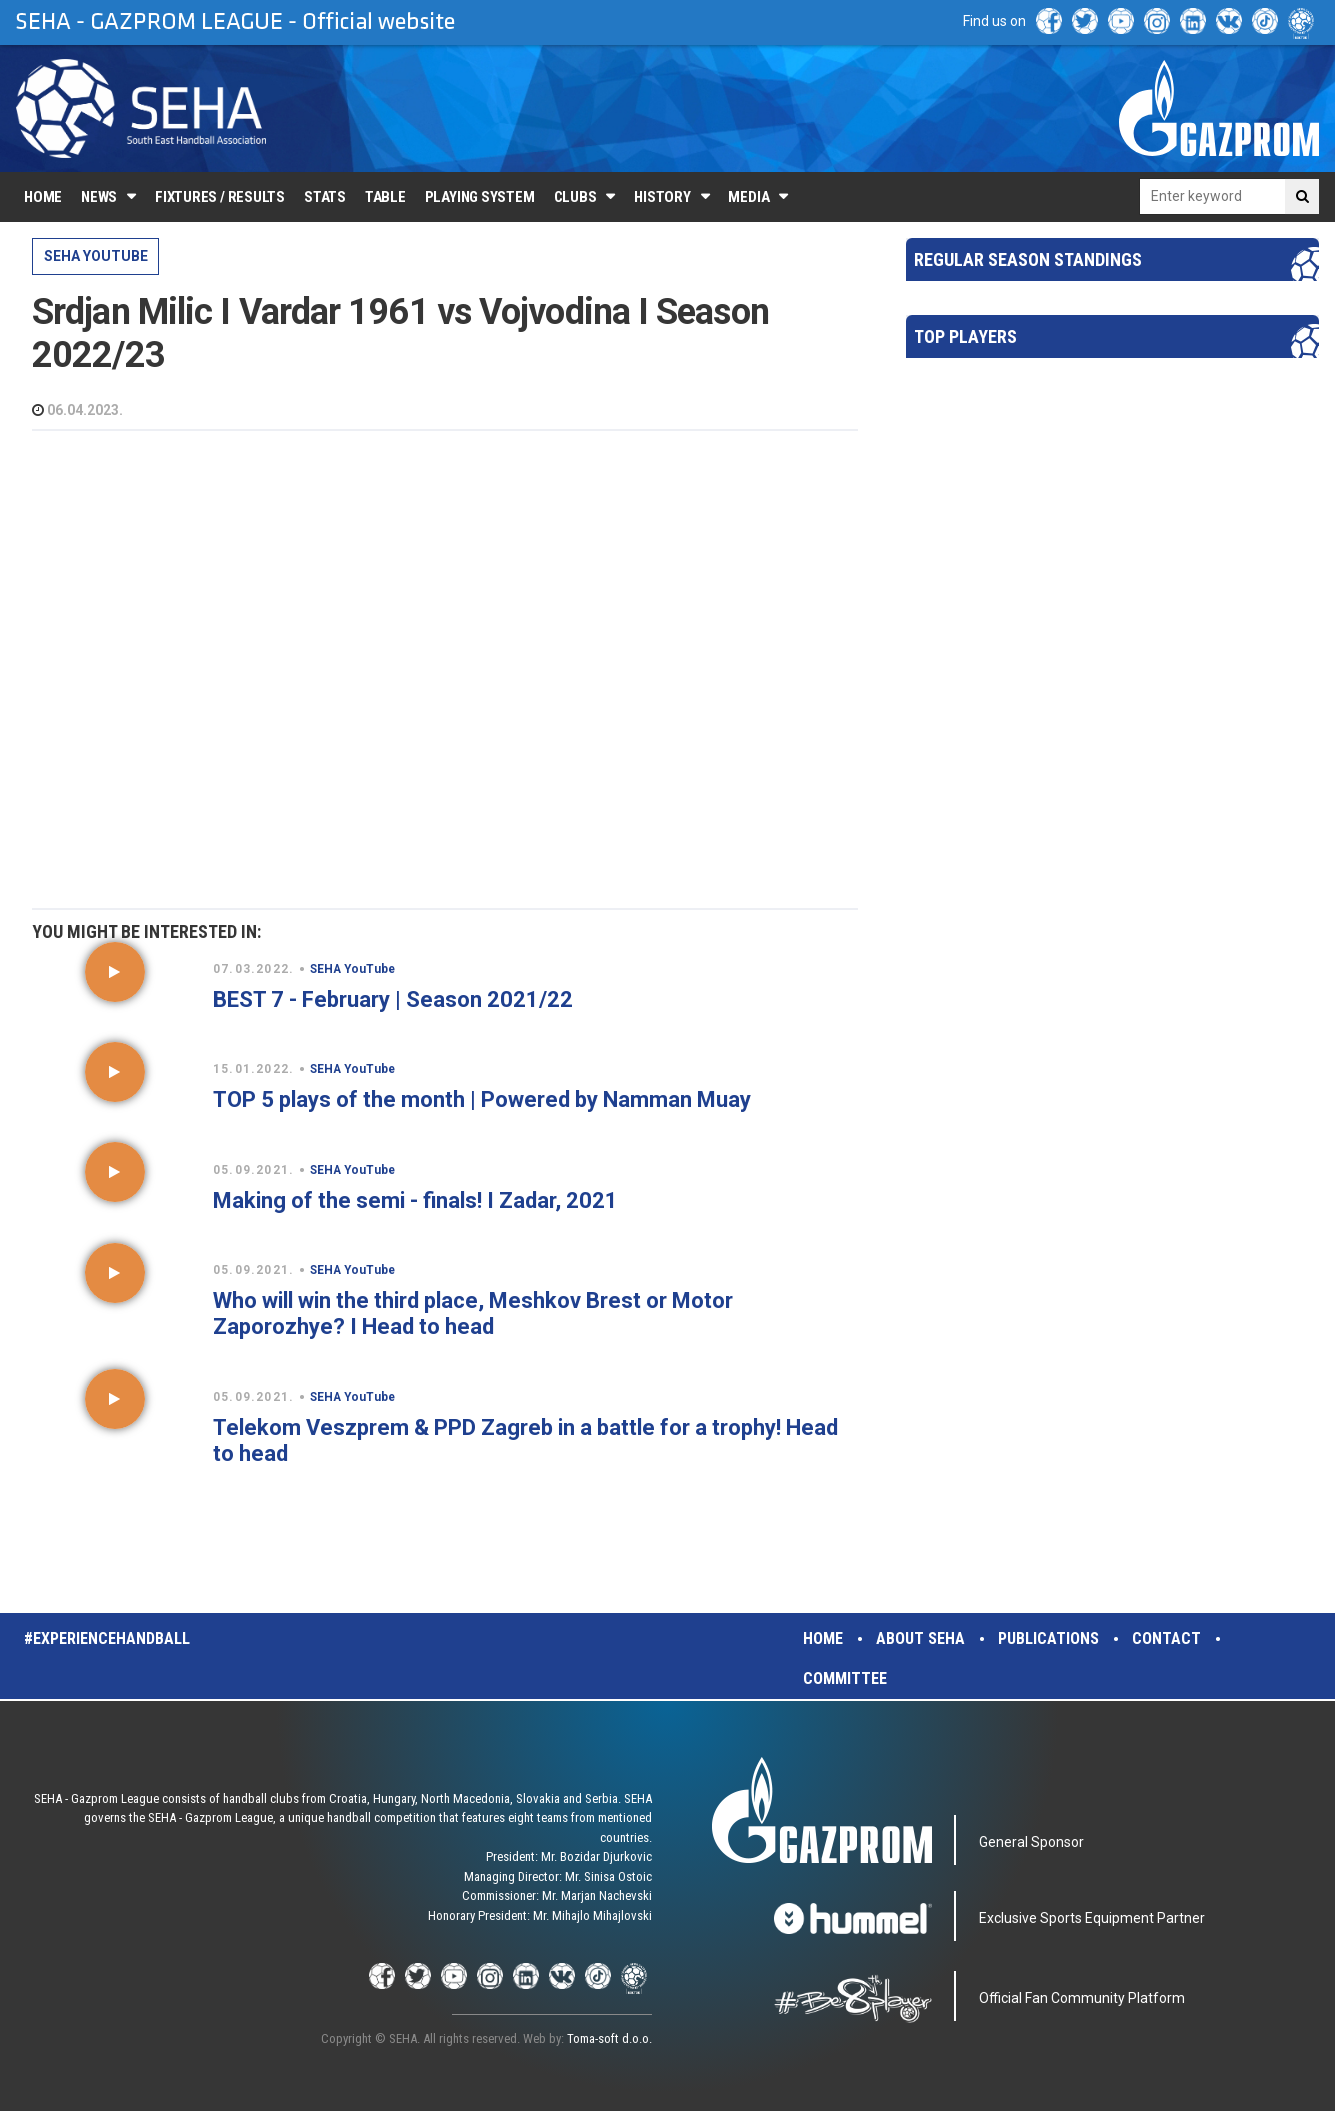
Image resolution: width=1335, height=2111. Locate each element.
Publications (1048, 1638)
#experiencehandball (107, 1638)
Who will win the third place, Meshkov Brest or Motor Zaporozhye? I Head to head (473, 1313)
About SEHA (920, 1638)
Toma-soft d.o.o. (609, 2038)
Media (748, 197)
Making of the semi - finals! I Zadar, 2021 (415, 1200)
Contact (1166, 1638)
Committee (845, 1678)
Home (43, 197)
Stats (325, 197)
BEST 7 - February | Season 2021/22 (393, 999)
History (662, 197)
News (99, 197)
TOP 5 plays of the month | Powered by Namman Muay (482, 1099)
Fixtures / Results (220, 197)
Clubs (575, 197)
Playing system (480, 197)
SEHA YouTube (96, 256)
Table (385, 197)
